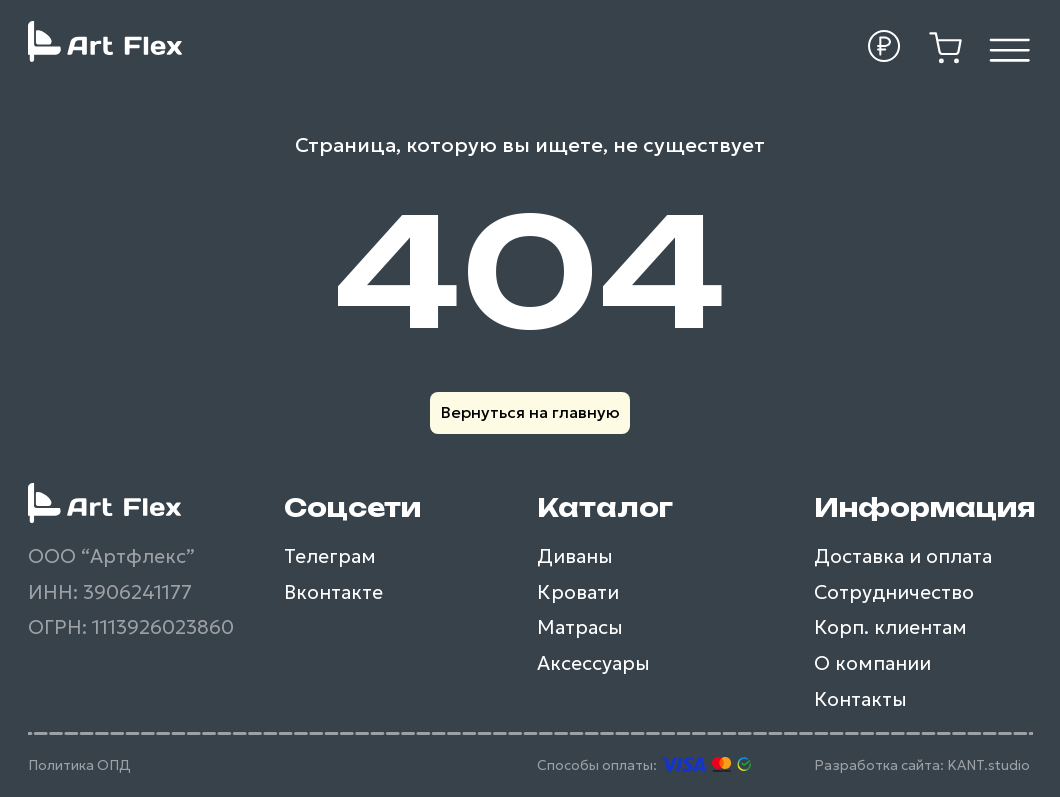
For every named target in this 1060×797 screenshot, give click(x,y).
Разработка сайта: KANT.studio (922, 765)
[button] (884, 46)
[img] (1010, 50)
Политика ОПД (79, 765)
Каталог (605, 507)
